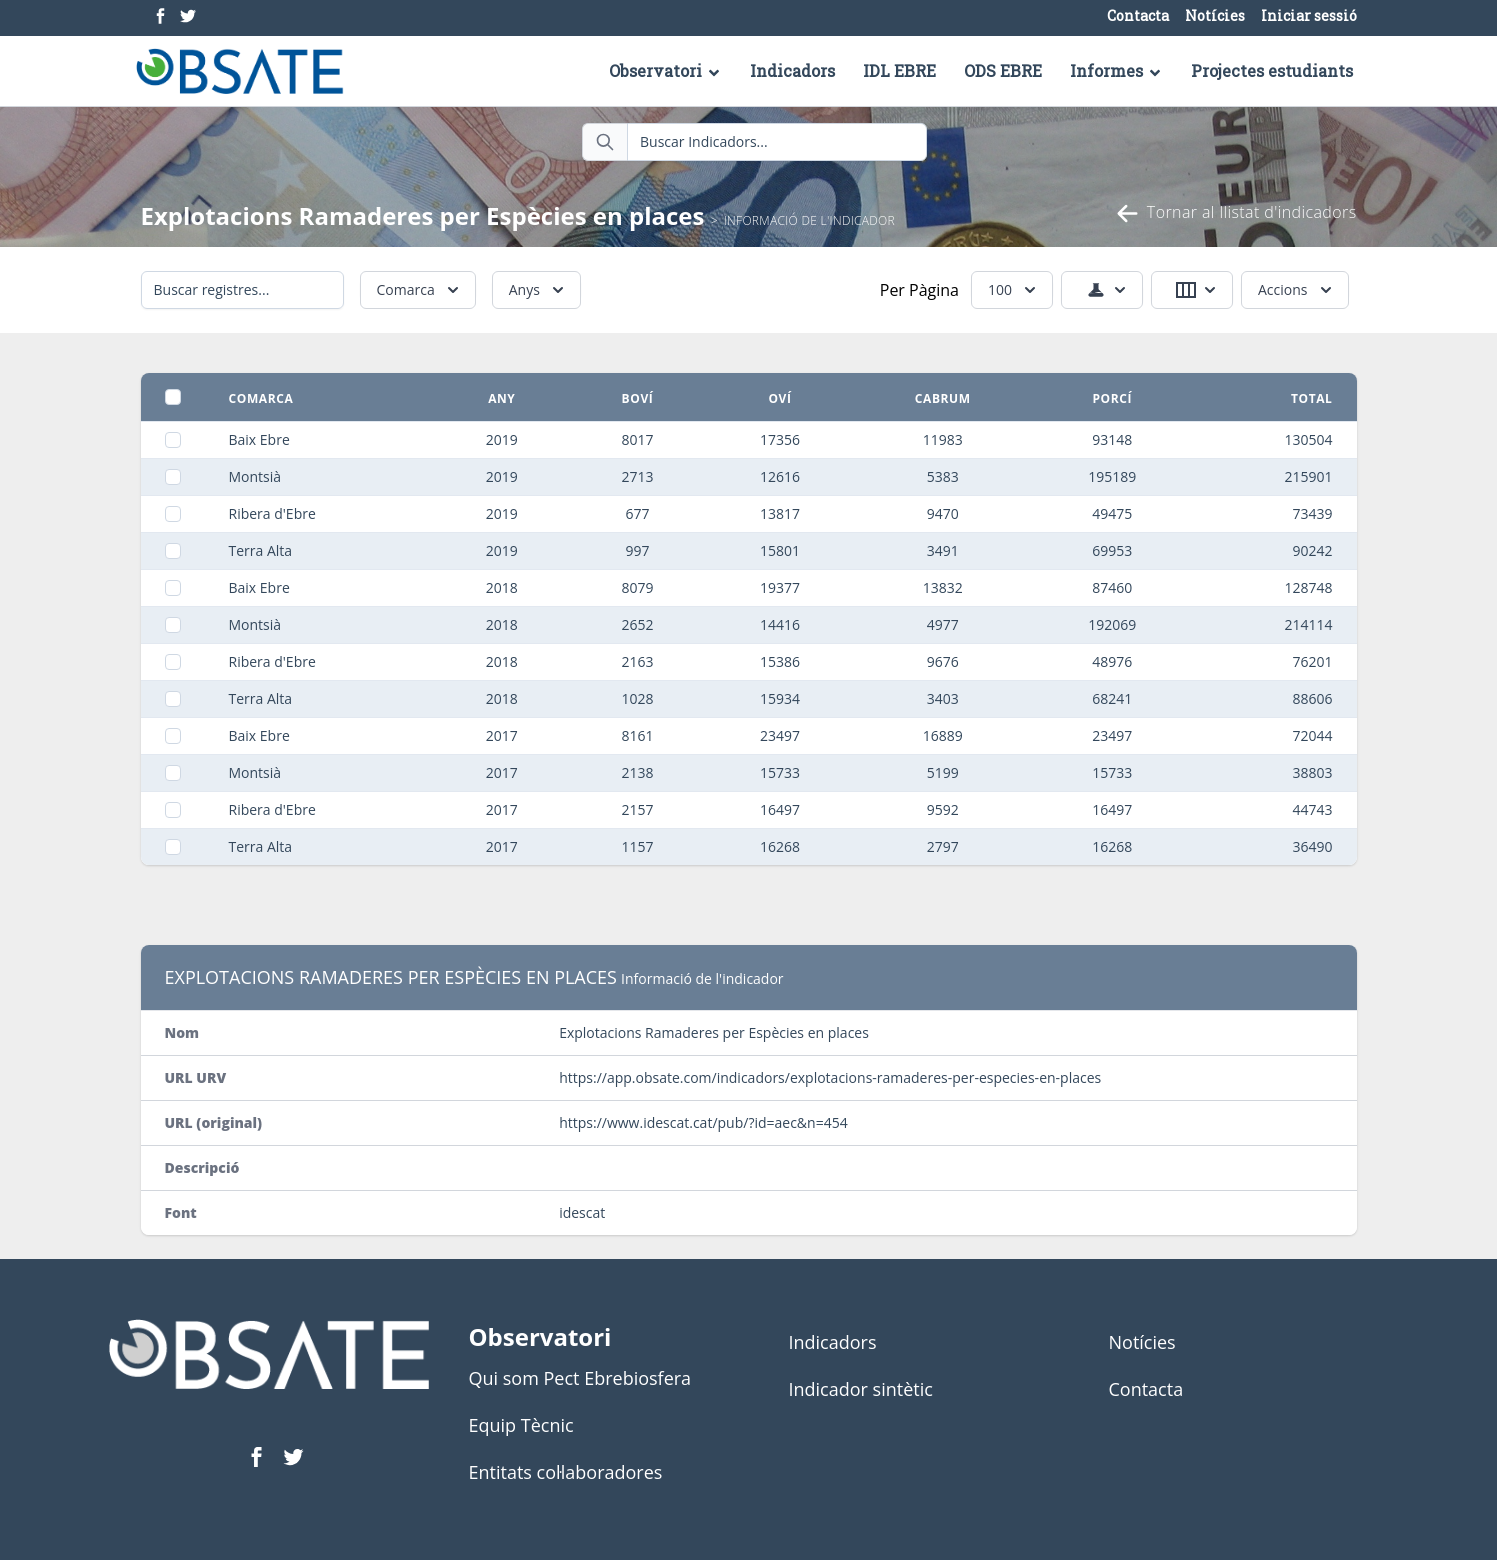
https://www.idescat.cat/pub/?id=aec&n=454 (703, 1122)
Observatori (665, 70)
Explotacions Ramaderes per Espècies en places (426, 215)
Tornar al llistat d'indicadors (1235, 213)
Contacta (1138, 16)
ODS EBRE (1003, 70)
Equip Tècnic (521, 1425)
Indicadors (792, 70)
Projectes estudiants (1272, 70)
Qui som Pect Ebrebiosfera (580, 1378)
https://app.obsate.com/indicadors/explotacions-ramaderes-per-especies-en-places (830, 1077)
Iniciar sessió (1309, 16)
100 (1014, 290)
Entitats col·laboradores (566, 1472)
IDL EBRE (899, 70)
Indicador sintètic (861, 1389)
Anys (538, 290)
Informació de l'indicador (809, 220)
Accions (1296, 290)
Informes (1116, 70)
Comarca (420, 290)
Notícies (1215, 16)
